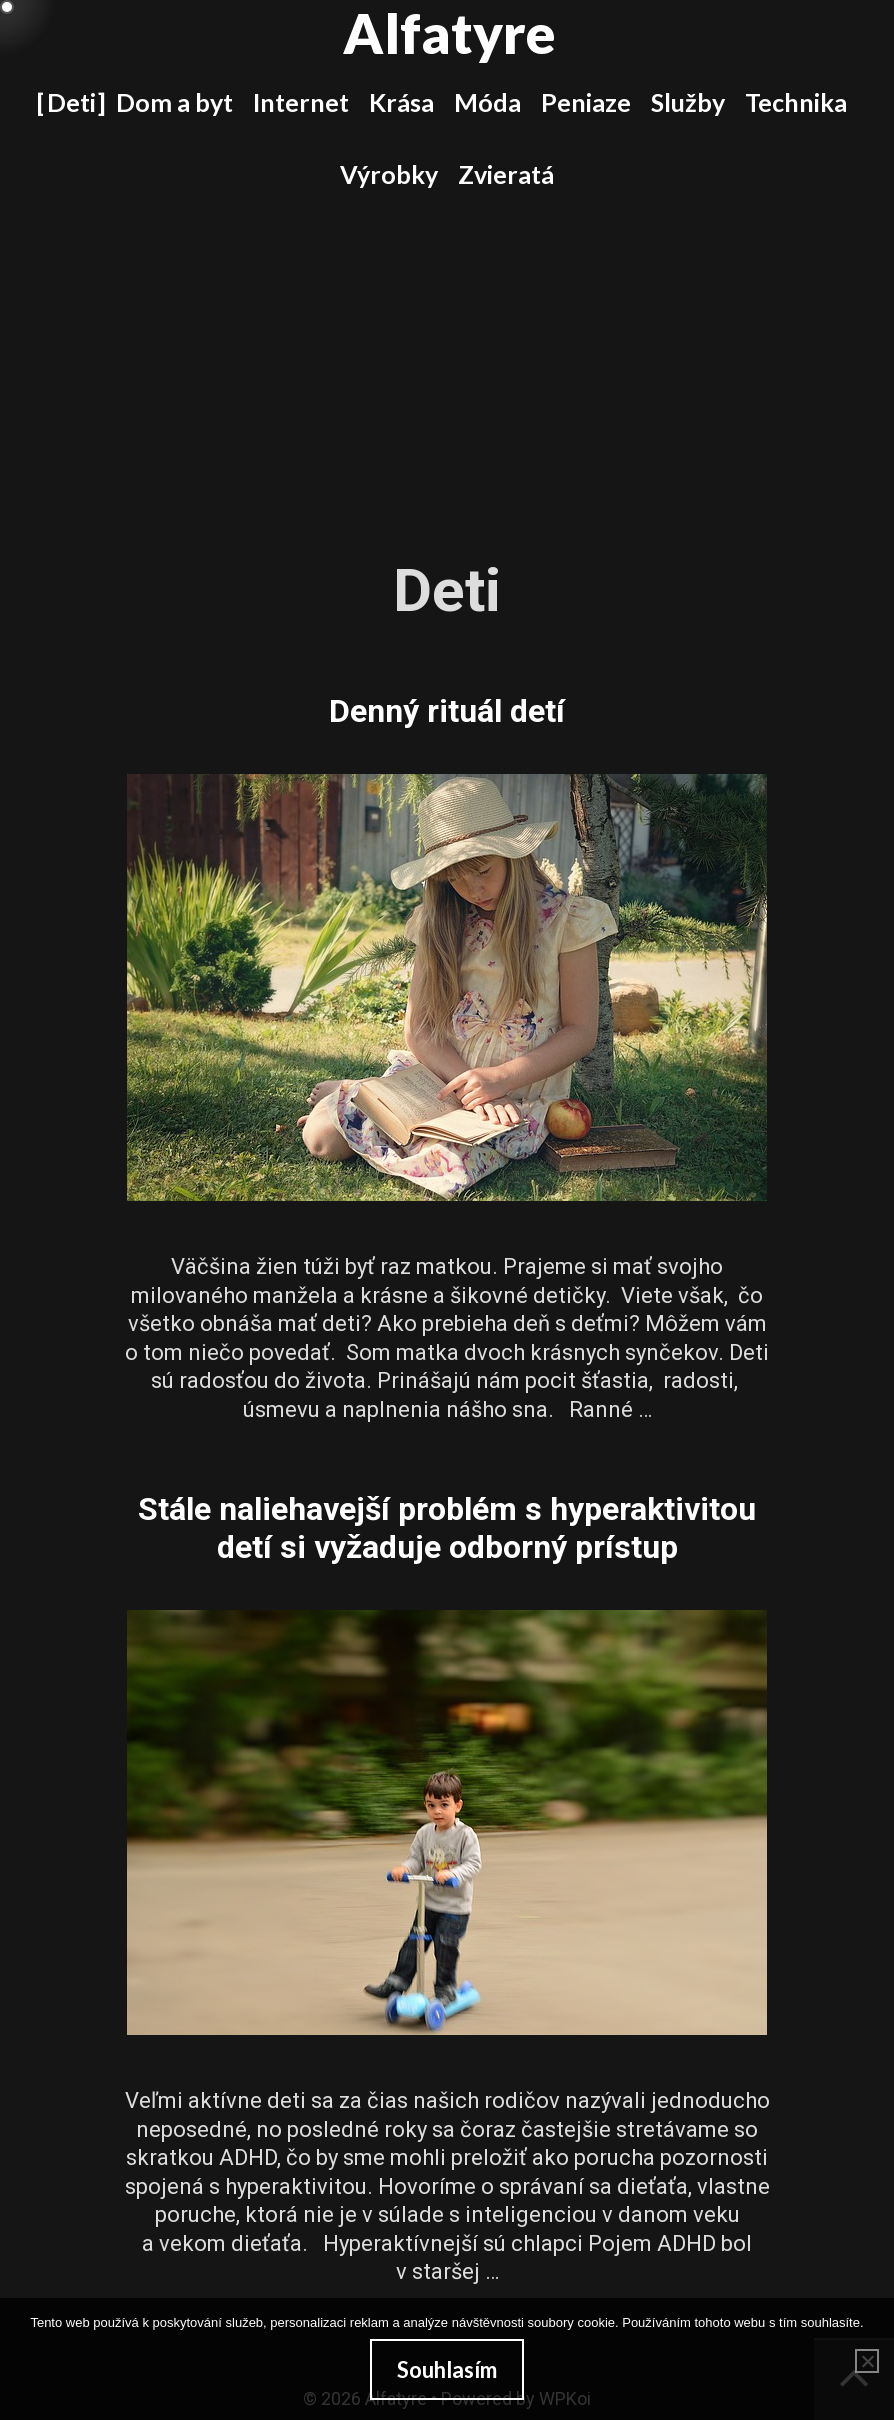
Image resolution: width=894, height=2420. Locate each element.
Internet (301, 102)
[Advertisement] (447, 360)
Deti (71, 102)
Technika (796, 102)
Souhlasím (447, 2369)
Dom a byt (174, 102)
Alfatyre (449, 33)
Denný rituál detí (447, 711)
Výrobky (389, 174)
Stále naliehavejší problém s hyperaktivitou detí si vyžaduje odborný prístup (447, 1528)
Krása (401, 102)
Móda (487, 102)
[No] (867, 2361)
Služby (688, 102)
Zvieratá (506, 174)
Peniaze (586, 102)
